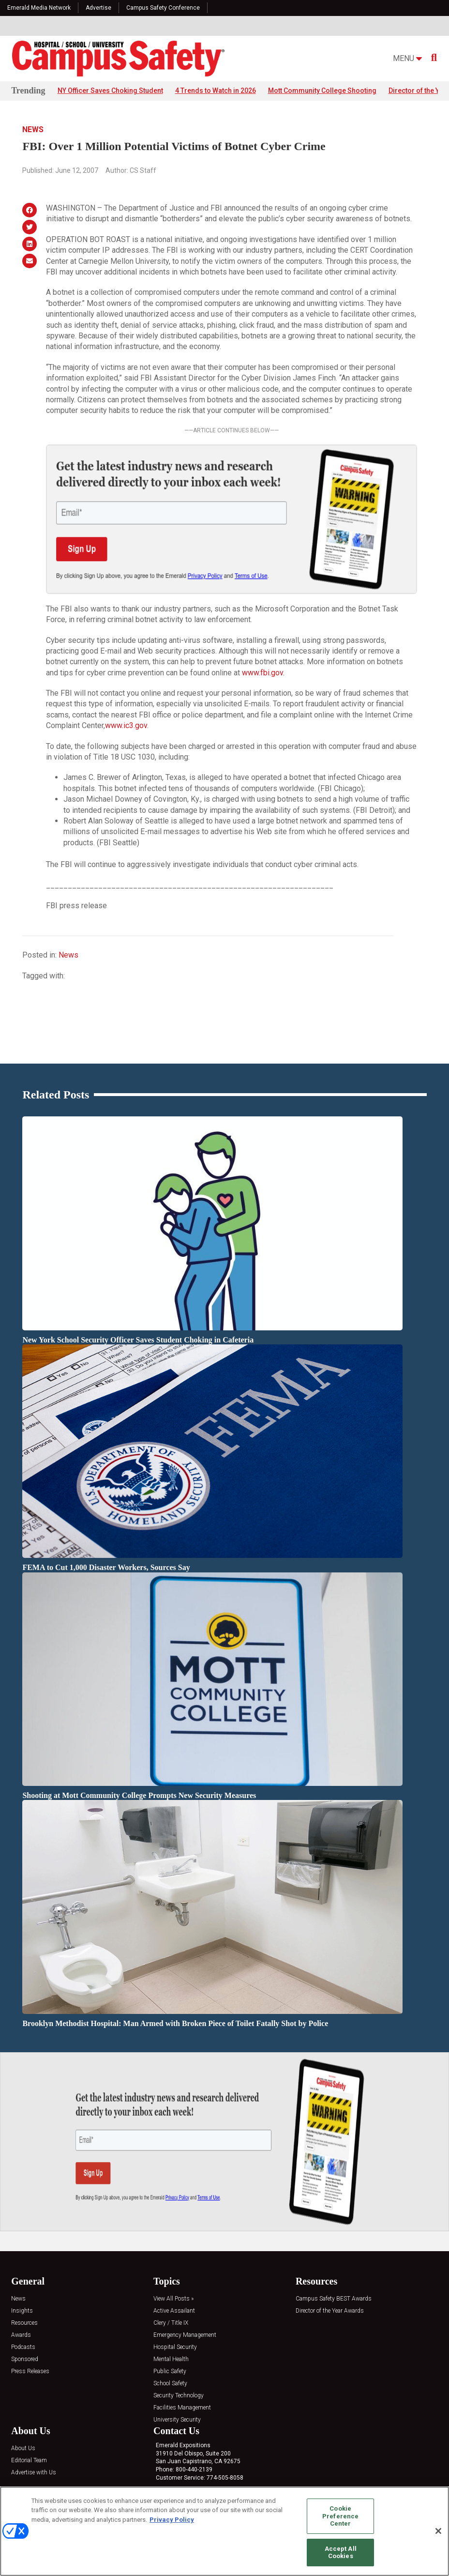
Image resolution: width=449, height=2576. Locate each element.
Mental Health (171, 2345)
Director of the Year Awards (330, 2296)
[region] (224, 2531)
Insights (22, 2296)
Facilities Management (182, 2393)
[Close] (438, 2531)
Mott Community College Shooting (322, 90)
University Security (177, 2405)
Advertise (98, 8)
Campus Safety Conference (163, 8)
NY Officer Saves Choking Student (110, 90)
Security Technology (178, 2381)
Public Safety (169, 2357)
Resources (24, 2308)
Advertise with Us (33, 2458)
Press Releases (30, 2357)
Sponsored (24, 2345)
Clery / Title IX (170, 2308)
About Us (23, 2434)
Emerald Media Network (39, 8)
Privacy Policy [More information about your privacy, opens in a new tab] (172, 2519)
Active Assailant (174, 2296)
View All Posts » (173, 2284)
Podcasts (23, 2333)
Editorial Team (29, 2446)
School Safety (170, 2369)
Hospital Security (175, 2333)
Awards (21, 2320)
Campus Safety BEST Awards (334, 2284)
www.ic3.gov (126, 725)
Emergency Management (184, 2320)
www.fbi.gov (262, 672)
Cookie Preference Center (340, 2516)
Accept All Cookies (341, 2552)
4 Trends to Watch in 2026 (215, 90)
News (33, 129)
